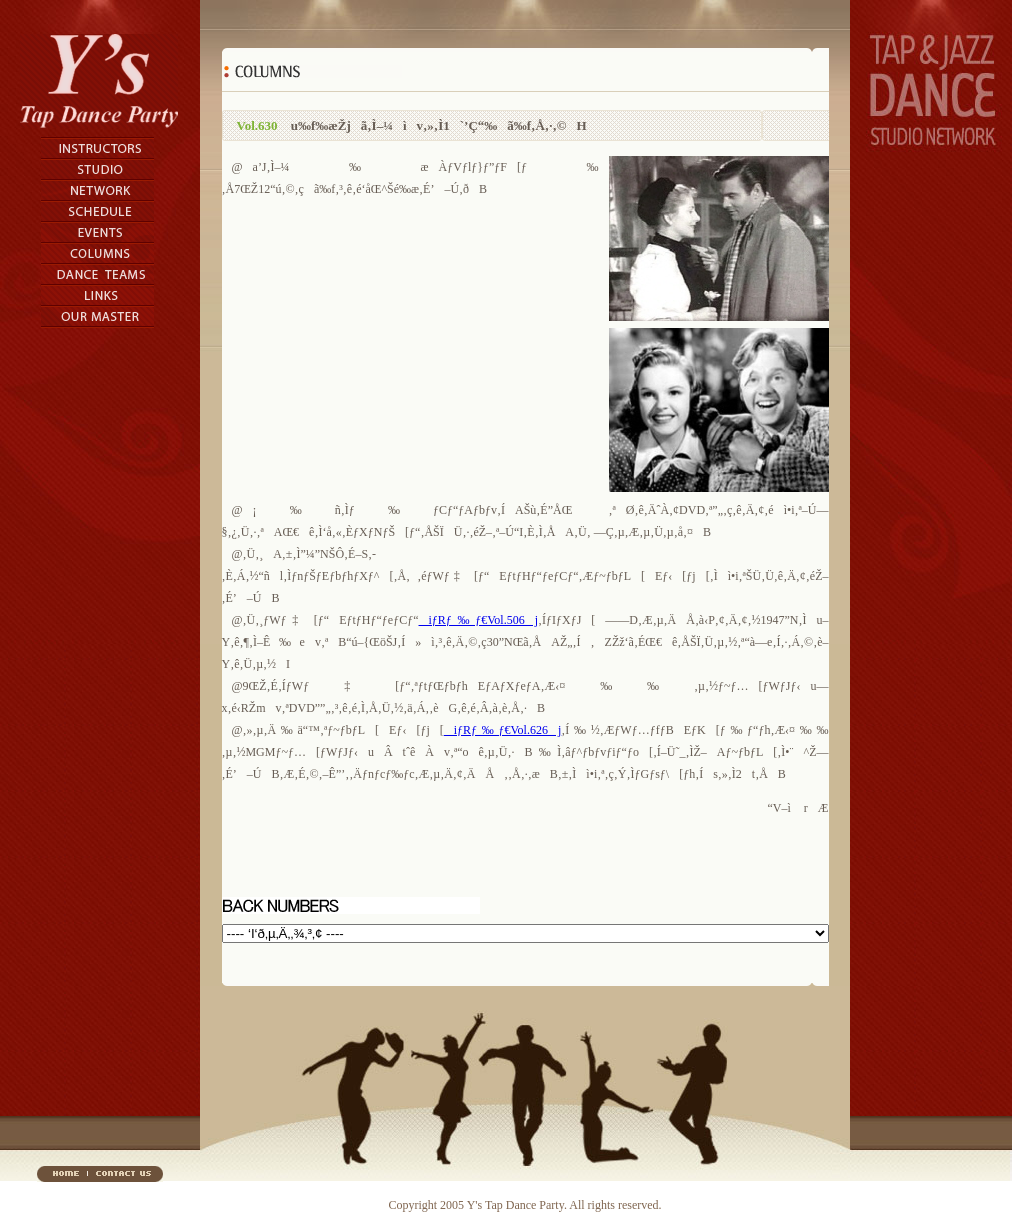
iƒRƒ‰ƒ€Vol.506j (478, 620)
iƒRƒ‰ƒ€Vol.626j (503, 730)
